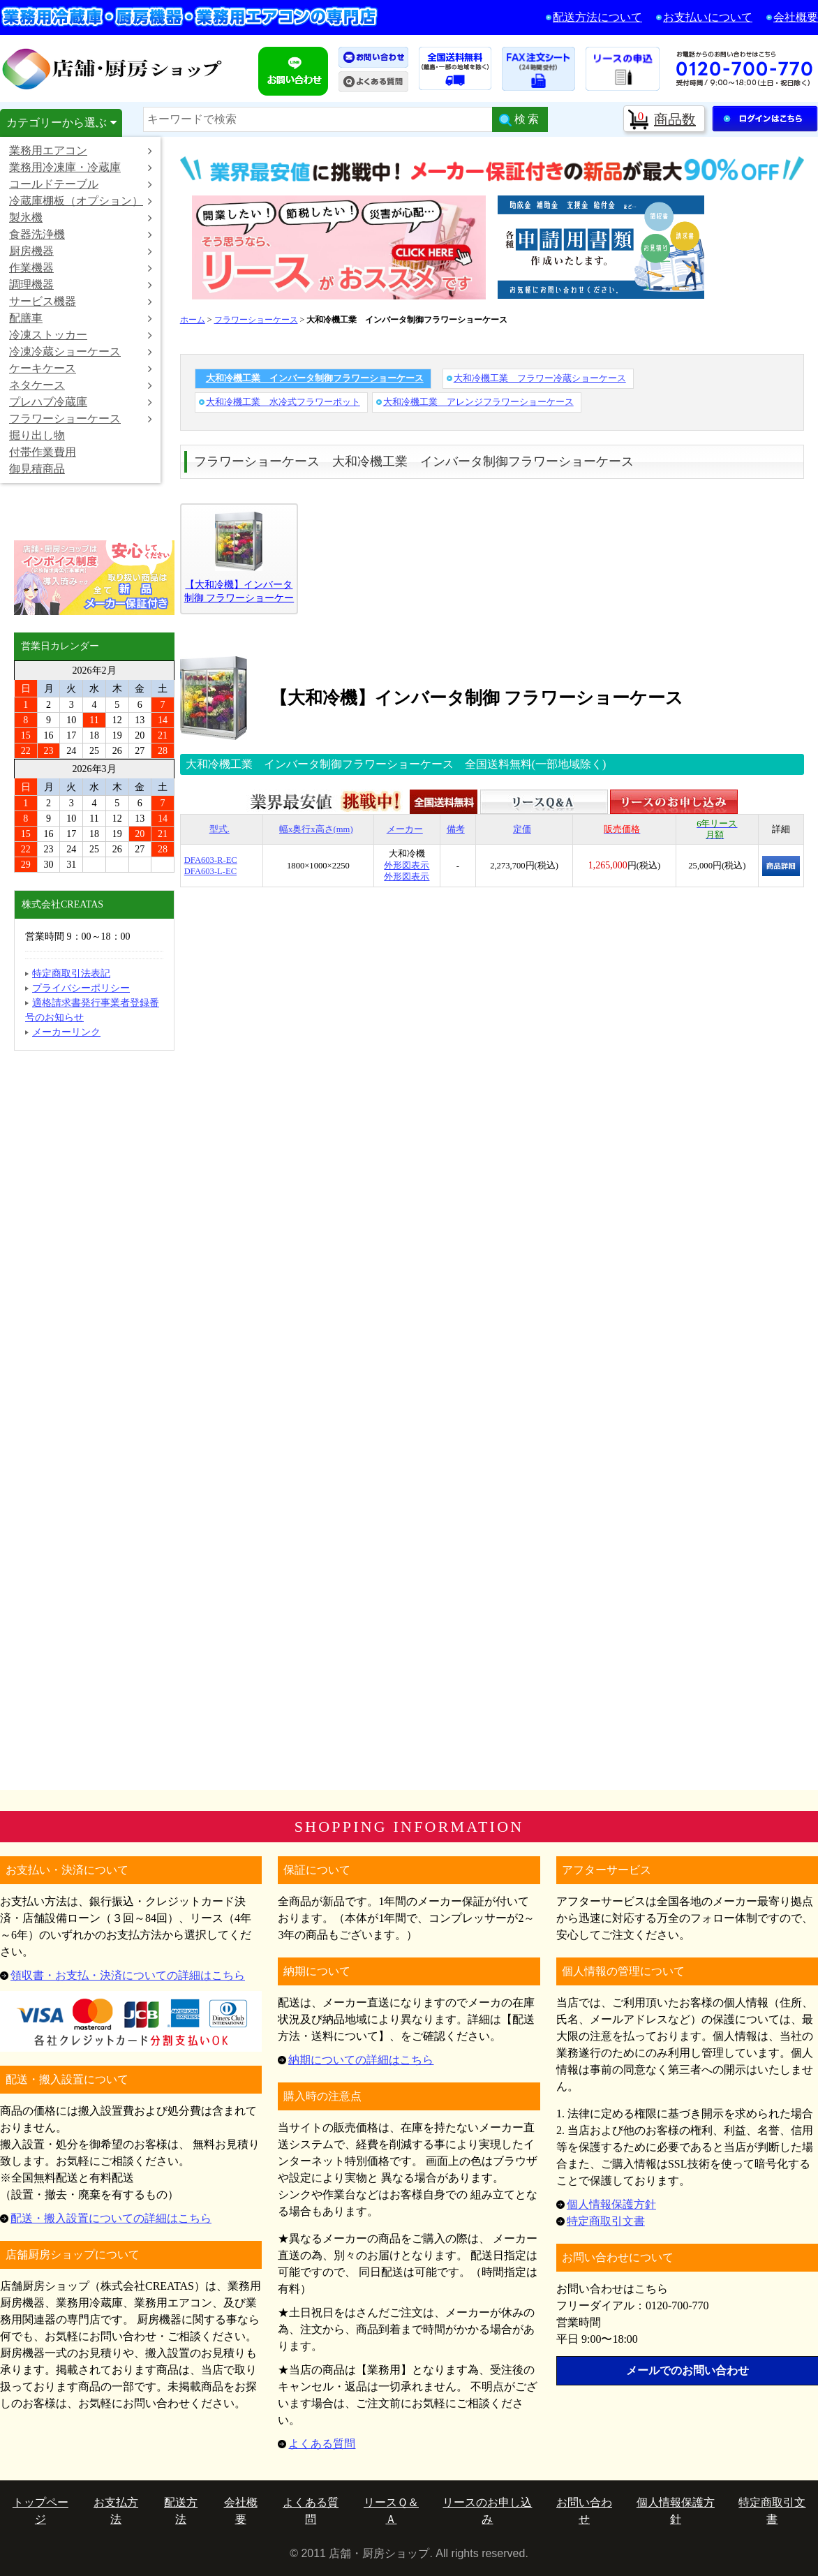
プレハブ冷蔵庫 (80, 402)
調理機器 (80, 284)
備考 (456, 829)
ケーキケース (80, 368)
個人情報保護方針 (611, 2204)
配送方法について (597, 17)
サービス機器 (80, 301)
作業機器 (80, 268)
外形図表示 (406, 866)
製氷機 (80, 217)
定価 (522, 829)
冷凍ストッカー (80, 335)
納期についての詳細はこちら (360, 2060)
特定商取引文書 (606, 2221)
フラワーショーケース (80, 418)
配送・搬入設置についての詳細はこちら (110, 2218)
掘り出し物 (37, 435)
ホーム (192, 320)
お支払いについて (707, 17)
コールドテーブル (80, 184)
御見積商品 (37, 469)
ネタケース (80, 385)
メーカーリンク (66, 1032)
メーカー (405, 829)
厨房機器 (80, 251)
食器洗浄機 (80, 234)
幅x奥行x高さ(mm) (316, 829)
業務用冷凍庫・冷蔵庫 (80, 167)
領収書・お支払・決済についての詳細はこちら (127, 1975)
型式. (219, 829)
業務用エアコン (80, 150)
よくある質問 (321, 2444)
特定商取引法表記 (71, 973)
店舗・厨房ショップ (112, 68)
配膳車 (80, 318)
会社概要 (795, 17)
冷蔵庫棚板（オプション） (80, 201)
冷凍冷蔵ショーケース (80, 351)
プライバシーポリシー (81, 988)
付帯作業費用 (42, 452)
